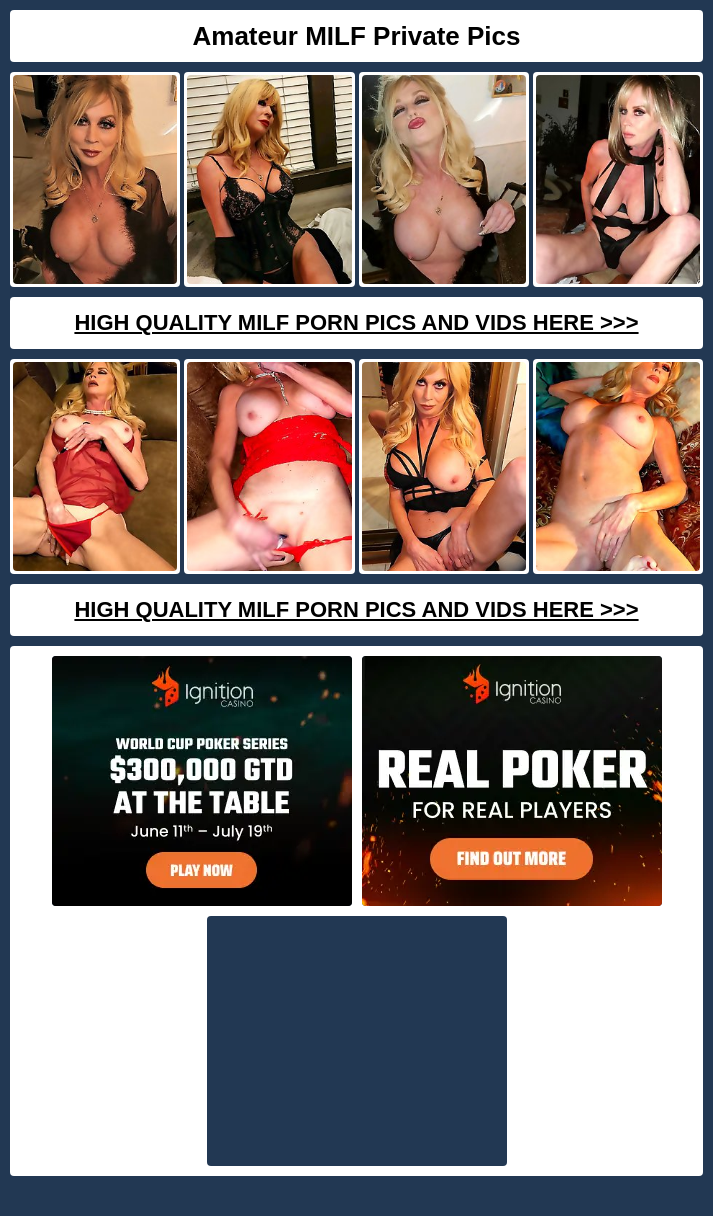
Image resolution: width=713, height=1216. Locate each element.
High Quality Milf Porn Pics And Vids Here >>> (356, 322)
